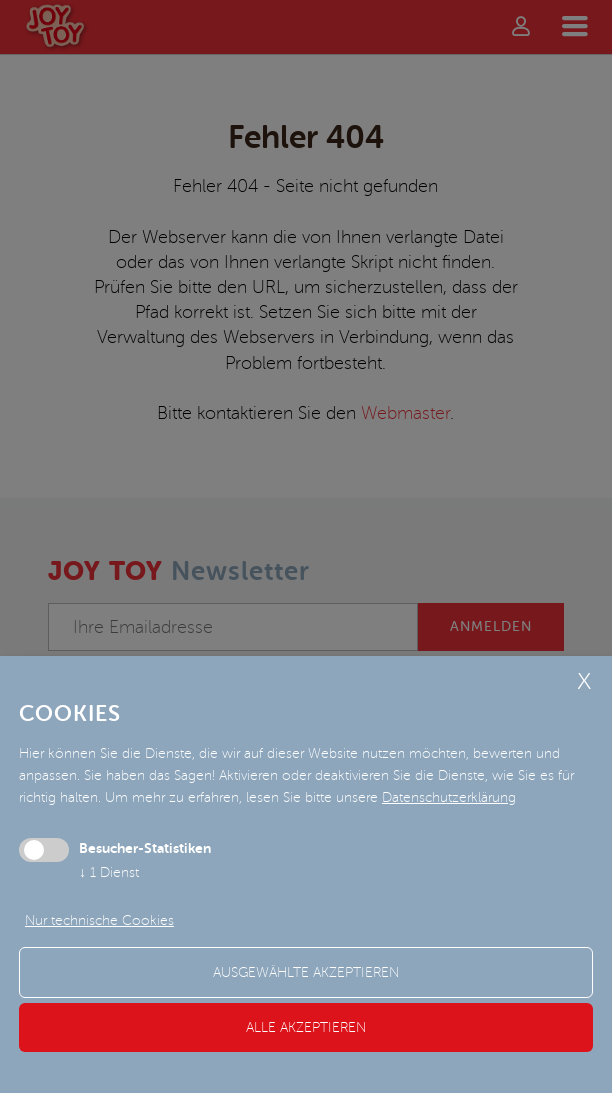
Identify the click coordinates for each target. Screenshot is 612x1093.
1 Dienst (109, 872)
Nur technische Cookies (99, 920)
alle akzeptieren (306, 1027)
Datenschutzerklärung (449, 797)
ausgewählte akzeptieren (306, 972)
